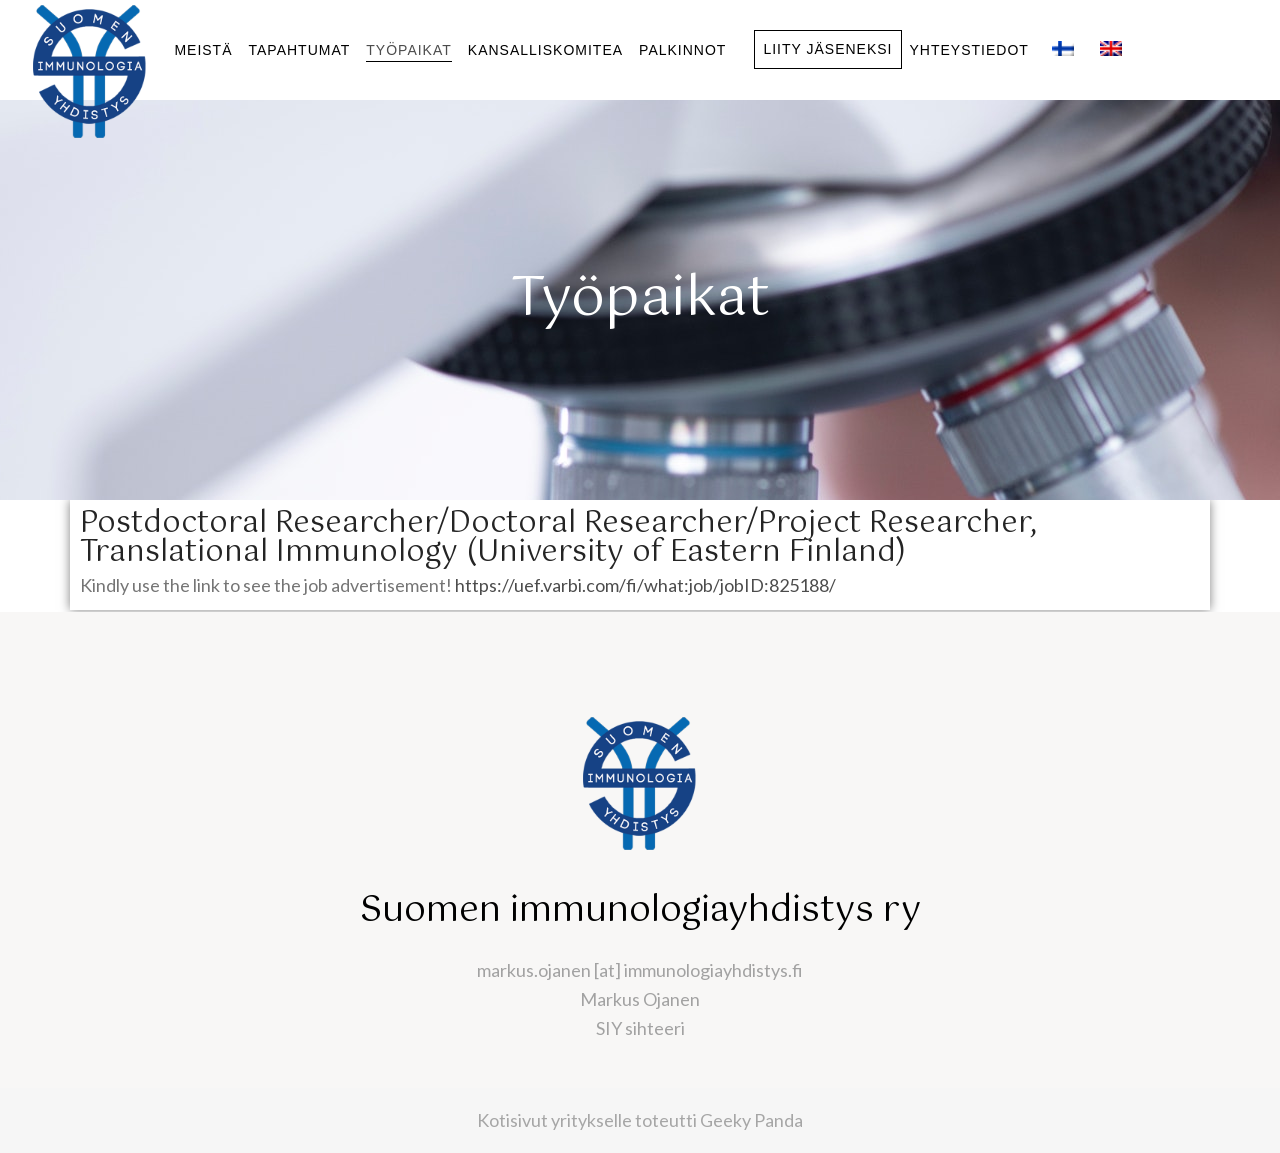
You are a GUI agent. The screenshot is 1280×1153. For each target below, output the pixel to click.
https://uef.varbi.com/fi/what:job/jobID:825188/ (645, 585)
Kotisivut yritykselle (554, 1120)
